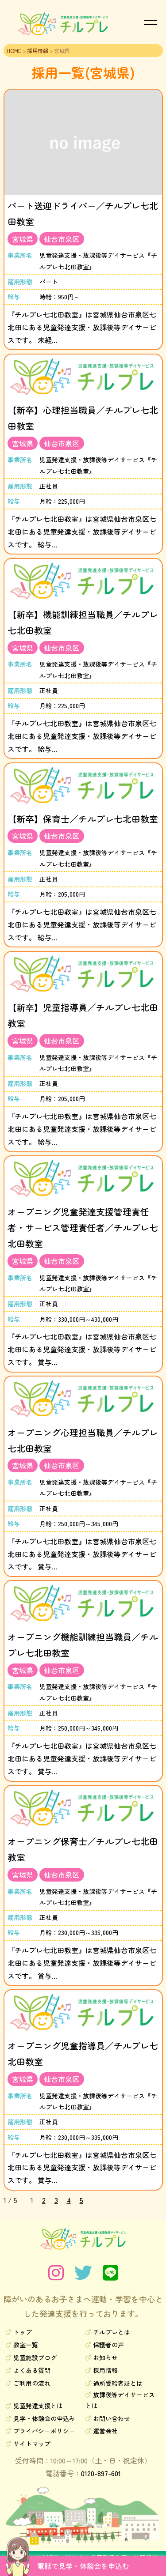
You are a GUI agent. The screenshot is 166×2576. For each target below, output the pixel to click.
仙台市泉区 (61, 239)
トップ (22, 2331)
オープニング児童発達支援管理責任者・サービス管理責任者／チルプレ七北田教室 (83, 1227)
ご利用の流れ (31, 2383)
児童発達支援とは (38, 2405)
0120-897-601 (101, 2473)
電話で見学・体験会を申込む (83, 2566)
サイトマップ (31, 2443)
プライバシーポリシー (44, 2430)
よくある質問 (31, 2370)
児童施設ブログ (35, 2357)
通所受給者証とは (118, 2383)
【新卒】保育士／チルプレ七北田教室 (83, 818)
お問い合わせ (111, 2418)
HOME (14, 50)
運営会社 (105, 2430)
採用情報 (37, 50)
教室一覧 (25, 2344)
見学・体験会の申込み (44, 2418)
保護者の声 (108, 2344)
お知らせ (105, 2357)
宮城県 (22, 239)
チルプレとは (111, 2331)
